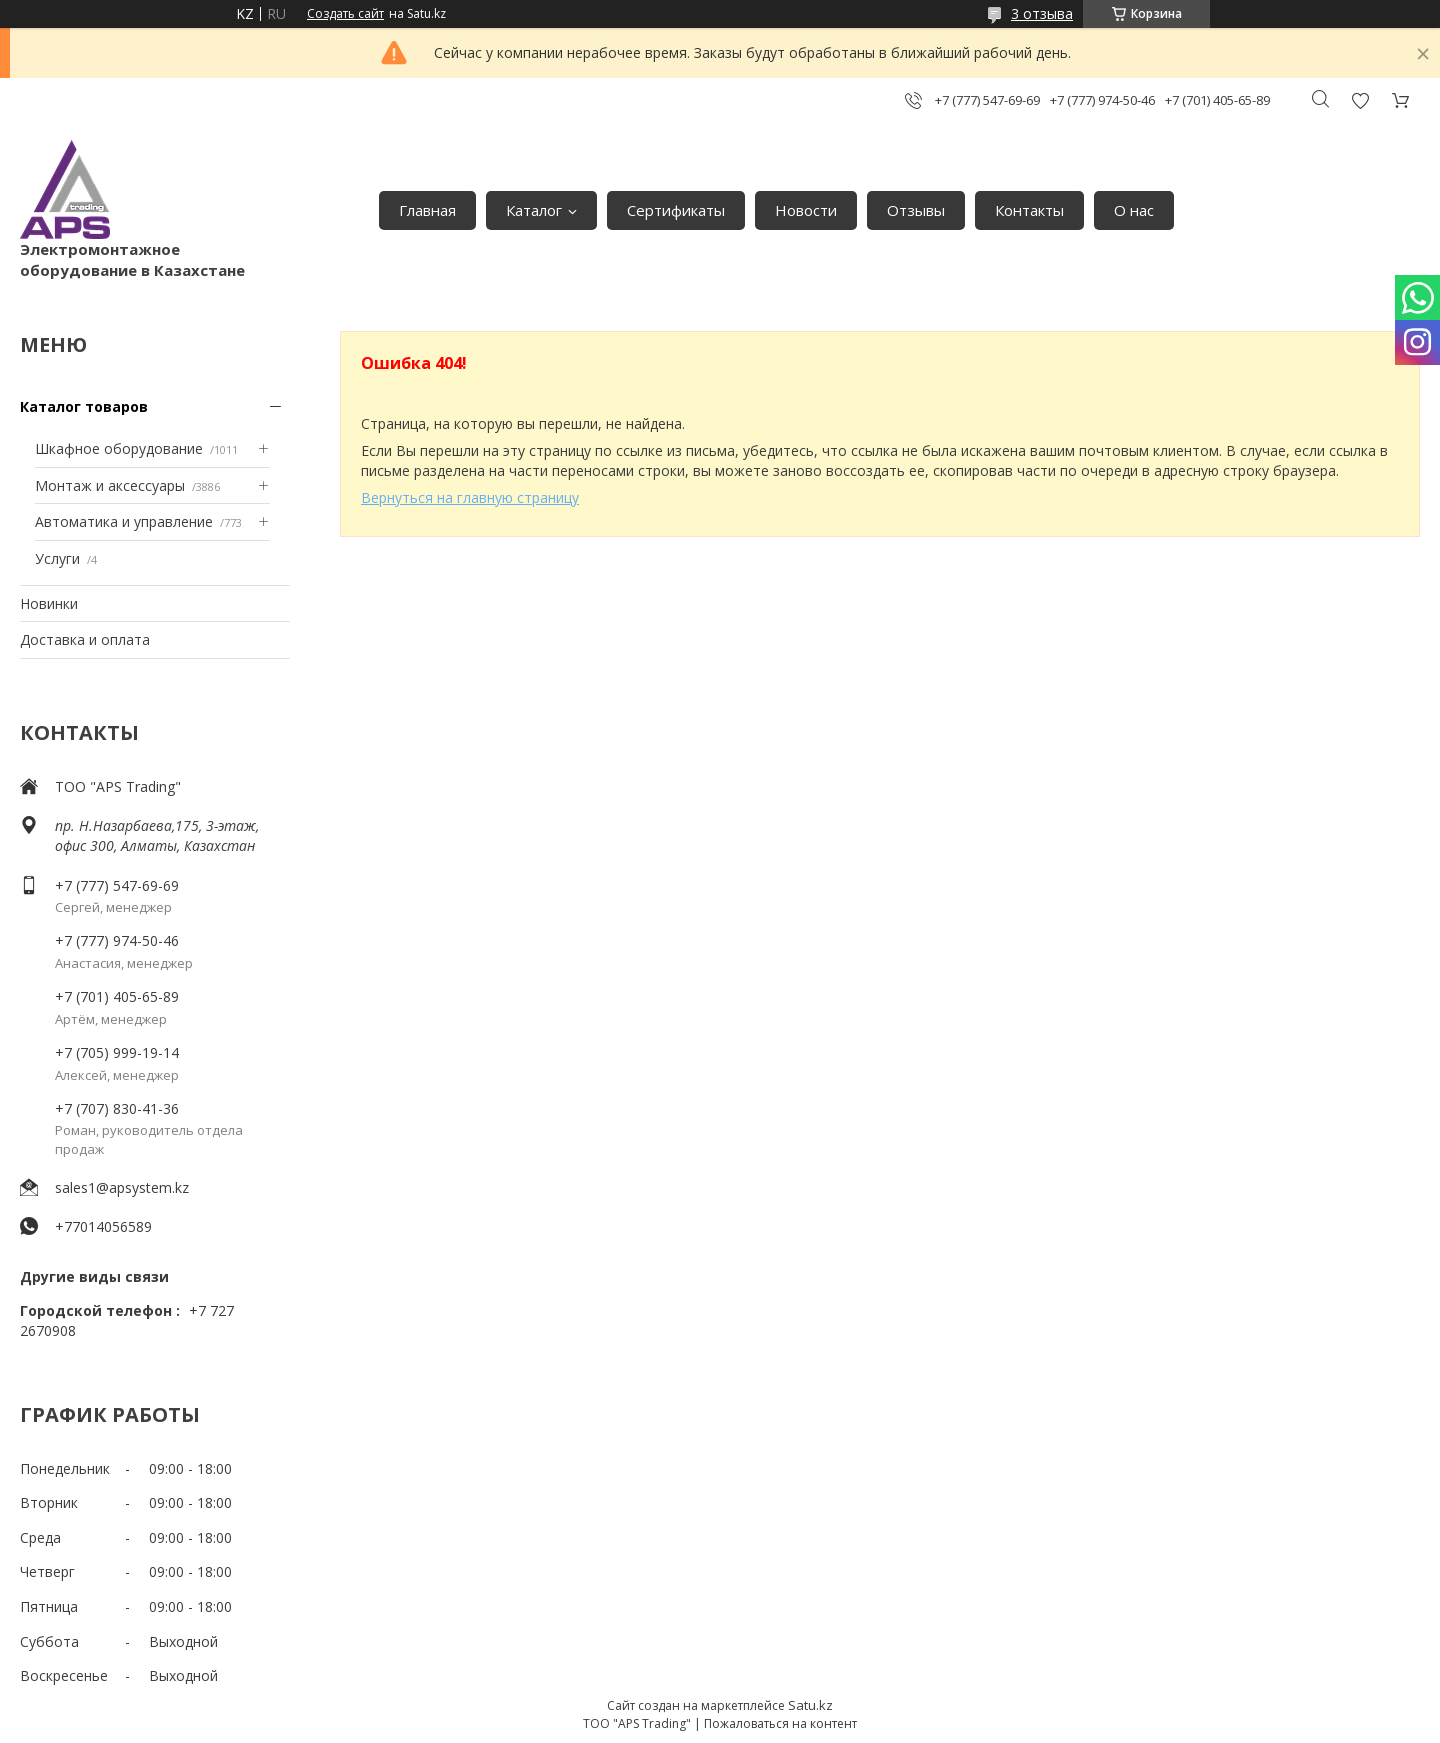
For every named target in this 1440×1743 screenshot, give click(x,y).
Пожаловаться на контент (780, 1723)
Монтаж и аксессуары (110, 485)
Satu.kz (810, 1705)
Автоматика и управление (124, 521)
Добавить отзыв (1360, 100)
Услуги (57, 558)
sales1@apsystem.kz (122, 1187)
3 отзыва (1042, 13)
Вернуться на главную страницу (470, 497)
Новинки (49, 603)
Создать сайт (345, 14)
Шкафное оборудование (119, 448)
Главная (427, 210)
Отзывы (916, 210)
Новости (806, 210)
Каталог (534, 210)
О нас (1134, 210)
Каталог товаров (84, 406)
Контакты (1029, 210)
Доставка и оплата (85, 639)
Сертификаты (676, 210)
